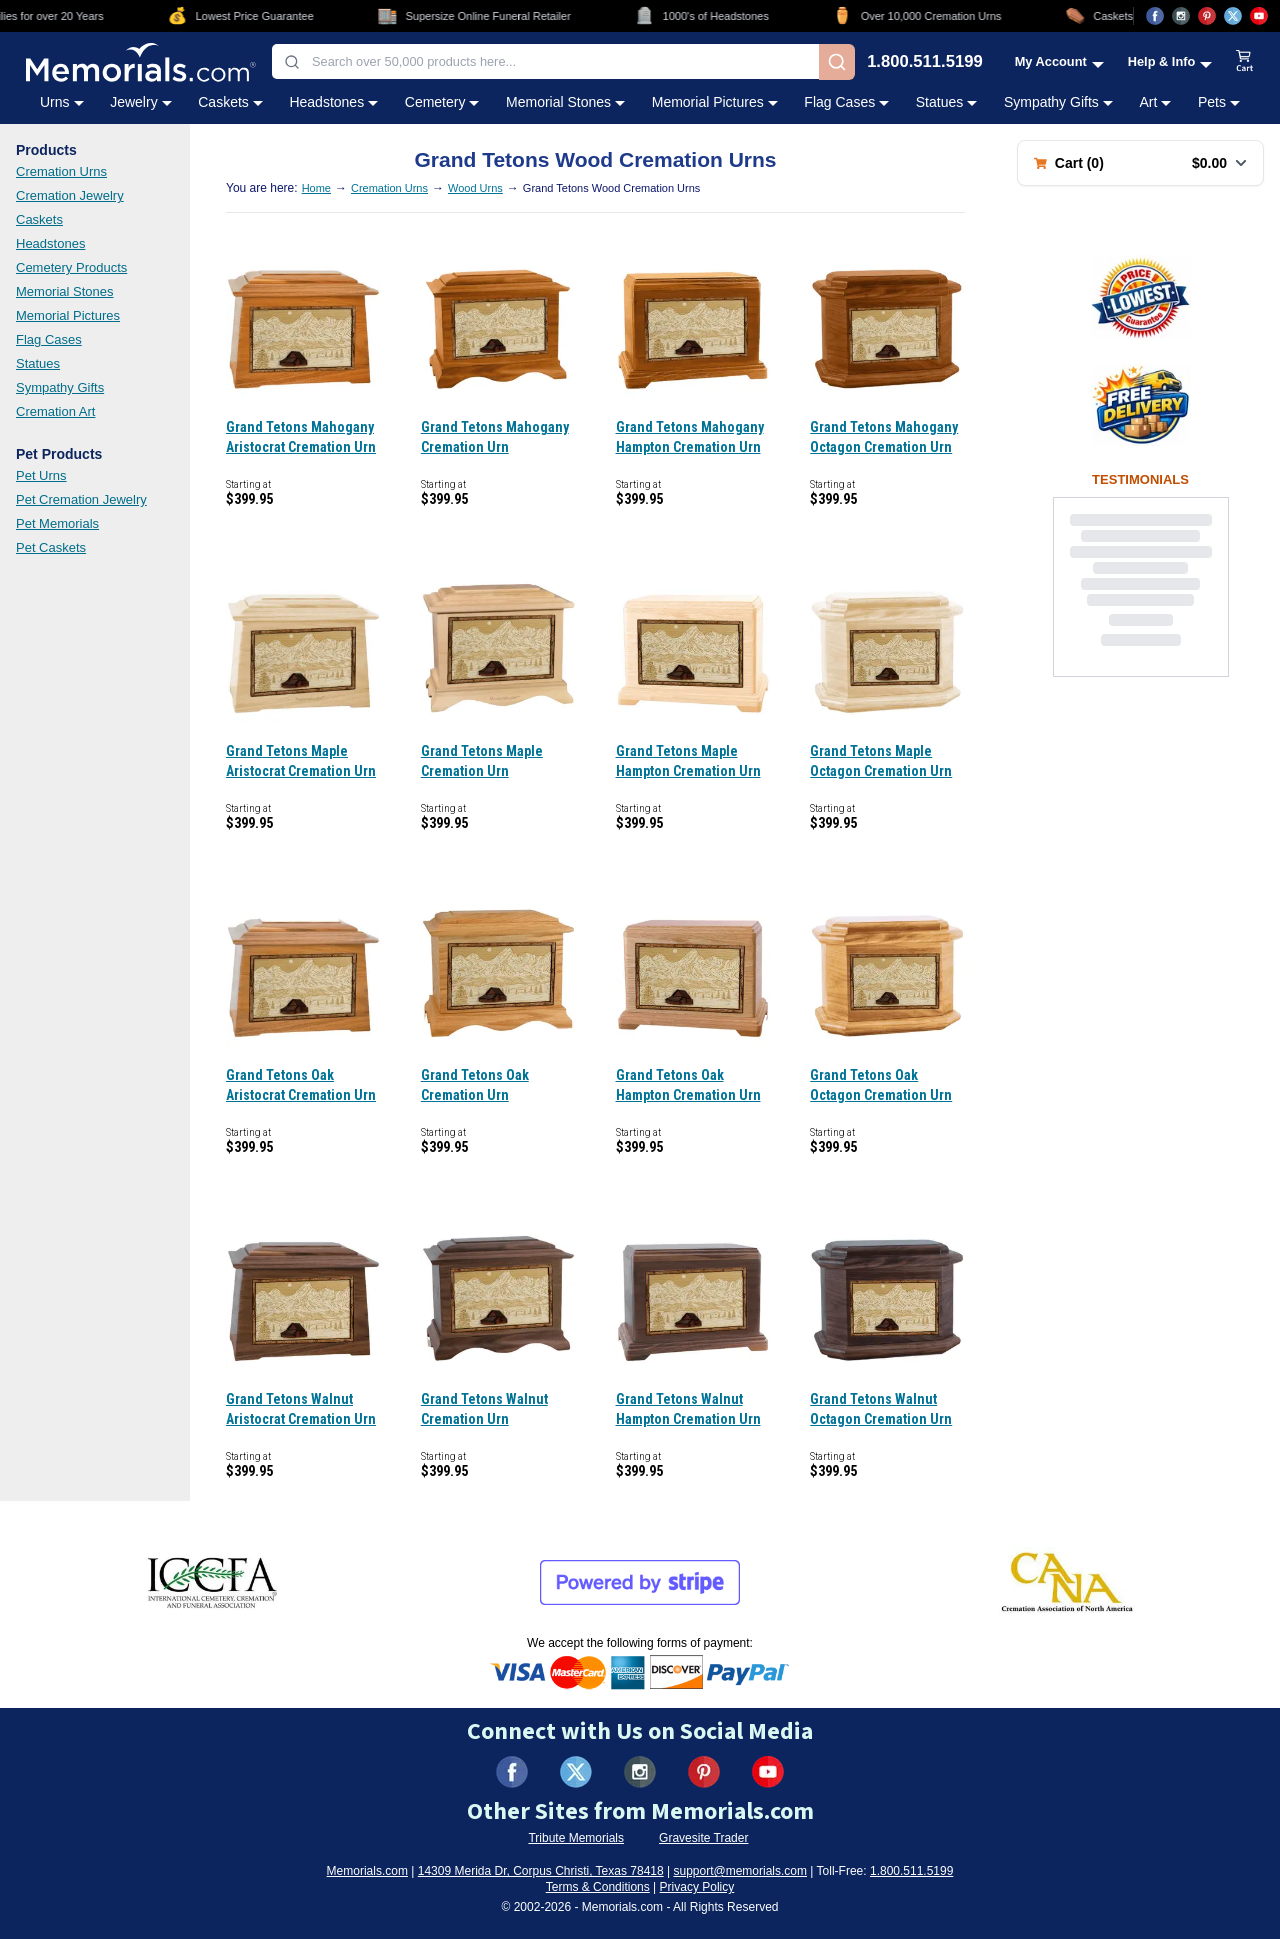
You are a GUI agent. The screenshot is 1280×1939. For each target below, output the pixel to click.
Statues (38, 363)
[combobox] (545, 61)
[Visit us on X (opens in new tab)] (1233, 16)
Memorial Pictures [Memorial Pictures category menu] (715, 102)
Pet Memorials (57, 523)
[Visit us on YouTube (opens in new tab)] (1259, 16)
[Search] (837, 62)
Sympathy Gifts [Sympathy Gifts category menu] (1058, 102)
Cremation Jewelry (70, 195)
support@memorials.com (740, 1871)
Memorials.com (367, 1871)
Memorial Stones (65, 291)
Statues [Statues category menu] (946, 102)
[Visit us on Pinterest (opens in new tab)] (1207, 16)
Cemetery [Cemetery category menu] (442, 102)
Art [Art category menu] (1155, 102)
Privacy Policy (697, 1887)
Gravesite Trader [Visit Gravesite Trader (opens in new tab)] (703, 1838)
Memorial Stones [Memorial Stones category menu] (565, 102)
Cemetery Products (71, 267)
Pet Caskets (51, 547)
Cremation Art (55, 411)
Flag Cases (49, 339)
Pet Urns (41, 475)
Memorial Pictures (68, 315)
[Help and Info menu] (1170, 61)
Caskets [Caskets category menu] (230, 102)
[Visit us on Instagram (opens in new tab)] (1181, 16)
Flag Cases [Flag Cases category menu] (846, 102)
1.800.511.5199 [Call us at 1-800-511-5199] (925, 62)
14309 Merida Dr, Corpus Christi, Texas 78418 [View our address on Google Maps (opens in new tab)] (541, 1871)
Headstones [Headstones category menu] (333, 102)
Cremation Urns (61, 171)
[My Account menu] (1059, 61)
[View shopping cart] (1245, 62)
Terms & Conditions (598, 1887)
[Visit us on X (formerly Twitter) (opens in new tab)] (576, 1772)
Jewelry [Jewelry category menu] (140, 102)
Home (316, 188)
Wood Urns (475, 188)
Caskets (39, 219)
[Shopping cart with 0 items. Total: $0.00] (1140, 163)
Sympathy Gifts (60, 387)
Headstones (50, 243)
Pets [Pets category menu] (1219, 102)
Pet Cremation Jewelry (81, 499)
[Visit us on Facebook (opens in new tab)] (1155, 16)
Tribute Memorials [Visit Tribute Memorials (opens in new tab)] (576, 1838)
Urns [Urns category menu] (62, 102)
